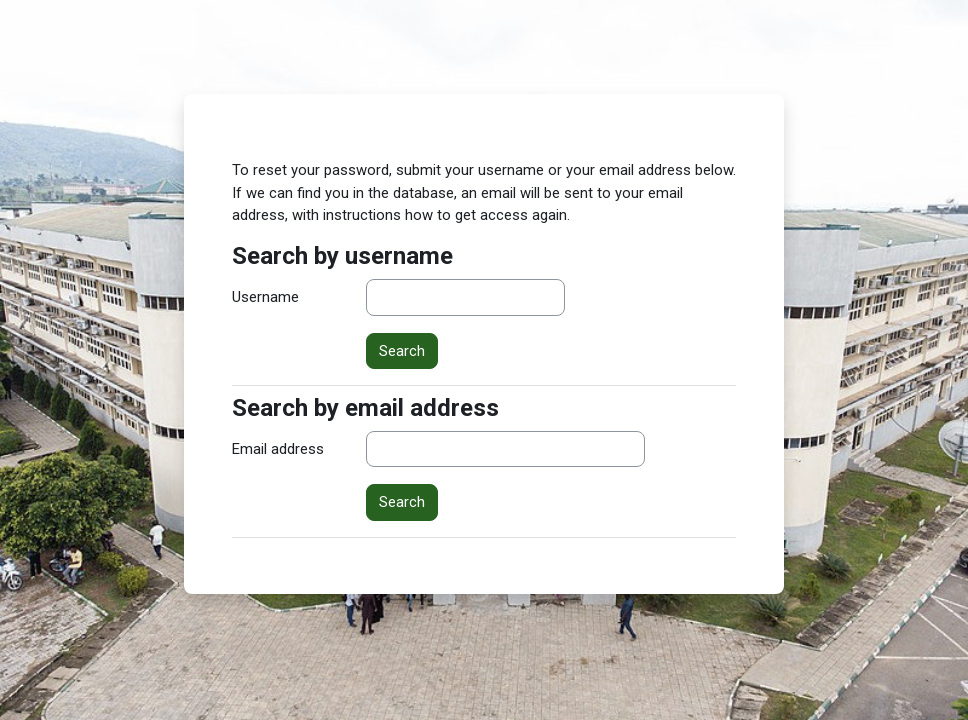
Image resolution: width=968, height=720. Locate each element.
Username (265, 297)
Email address (278, 449)
